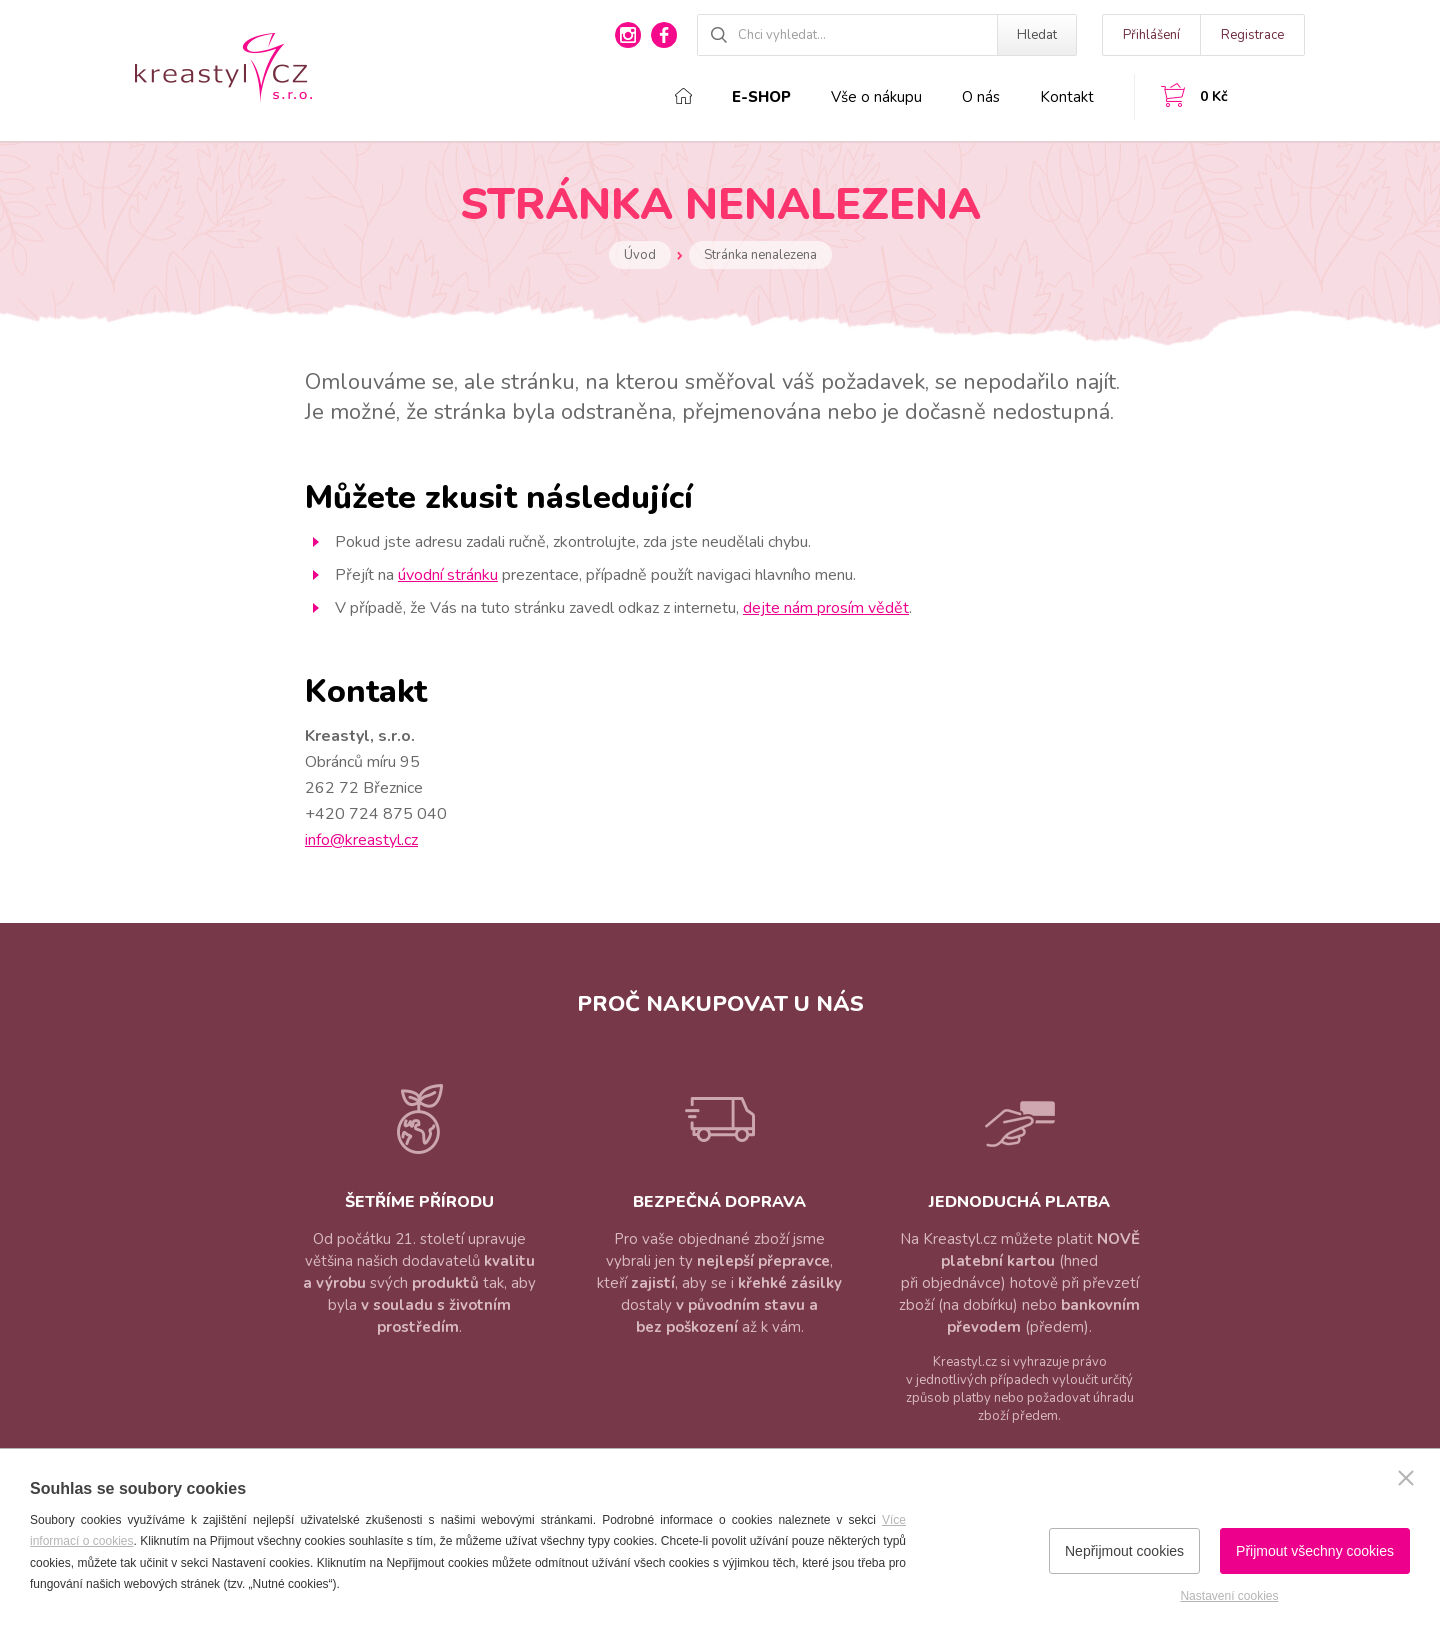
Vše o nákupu (876, 97)
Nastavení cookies (1229, 1596)
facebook (664, 35)
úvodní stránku (448, 575)
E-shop (761, 97)
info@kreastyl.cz (361, 840)
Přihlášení (1151, 35)
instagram (628, 35)
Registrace (1252, 35)
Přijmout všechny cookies (1315, 1551)
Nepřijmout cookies (1124, 1551)
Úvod (640, 255)
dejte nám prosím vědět (826, 608)
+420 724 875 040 (376, 814)
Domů (683, 96)
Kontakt (1067, 97)
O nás (981, 97)
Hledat (1037, 35)
